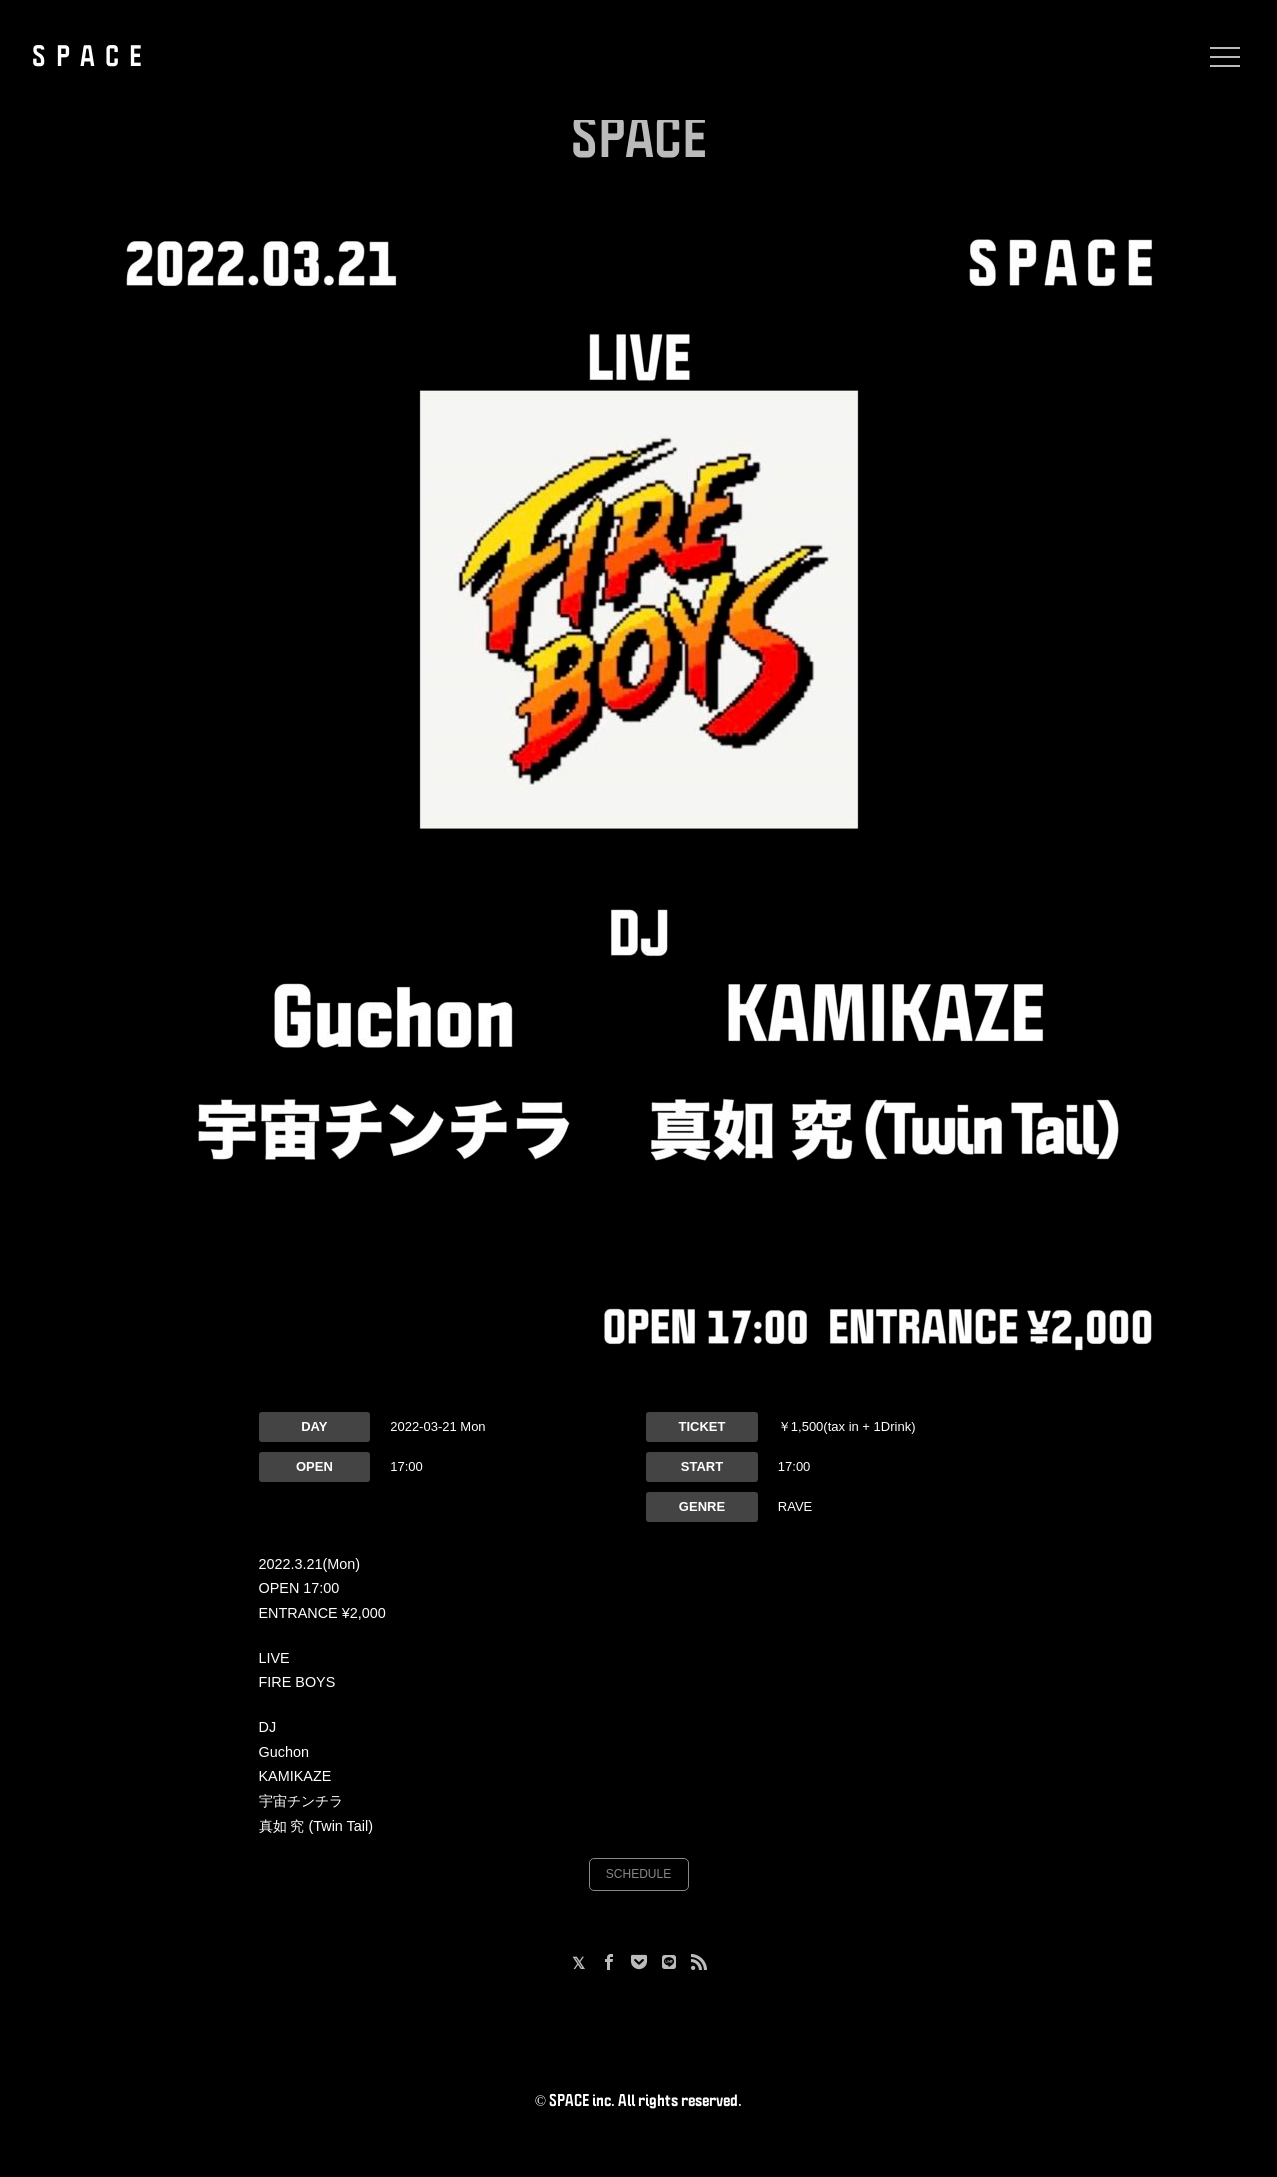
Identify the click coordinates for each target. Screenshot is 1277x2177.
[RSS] (699, 1964)
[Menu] (1220, 57)
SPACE (92, 57)
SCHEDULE (638, 1874)
